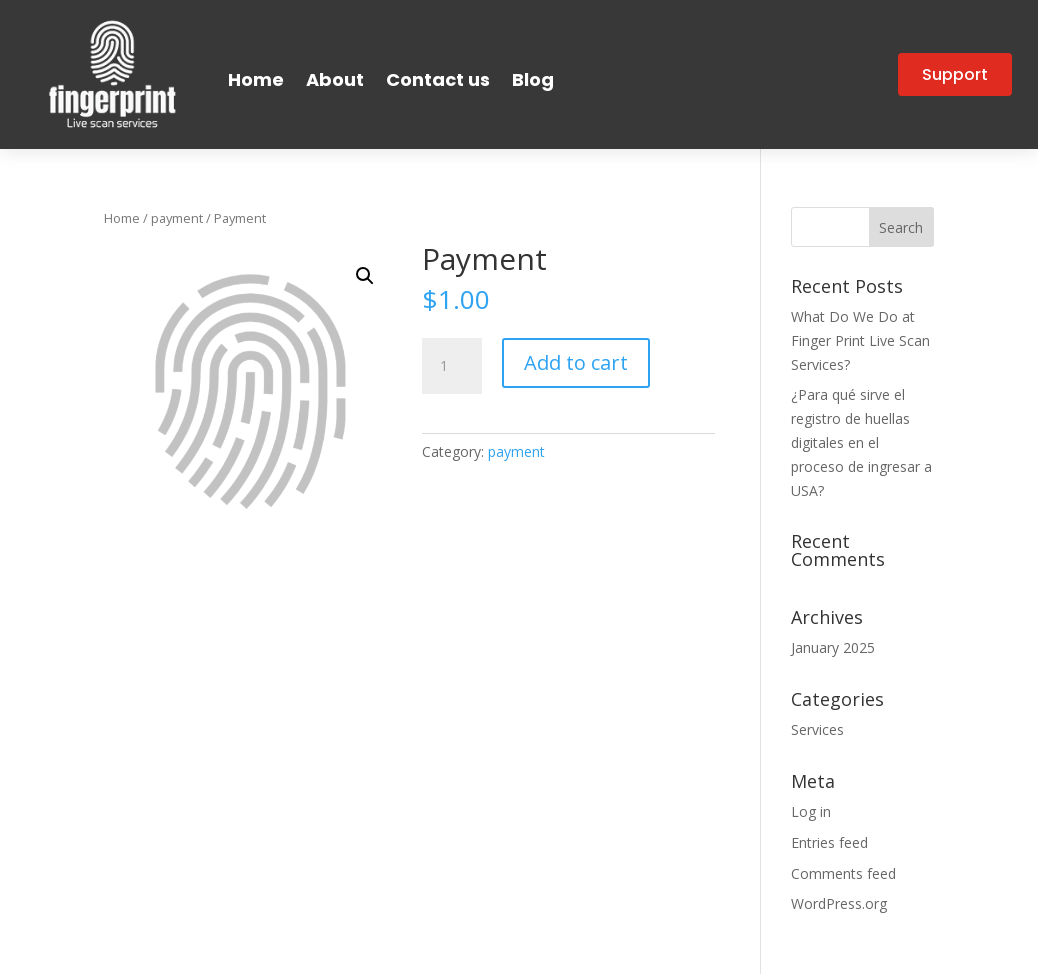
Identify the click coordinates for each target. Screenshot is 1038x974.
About (335, 79)
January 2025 (833, 647)
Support (955, 74)
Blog (533, 79)
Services (817, 729)
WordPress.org (839, 903)
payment (177, 218)
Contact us (438, 79)
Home (256, 79)
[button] (365, 276)
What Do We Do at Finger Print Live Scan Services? (860, 340)
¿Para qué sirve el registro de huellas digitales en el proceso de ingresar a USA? (861, 442)
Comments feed (843, 873)
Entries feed (829, 842)
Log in (811, 811)
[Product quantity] (452, 366)
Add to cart (576, 362)
